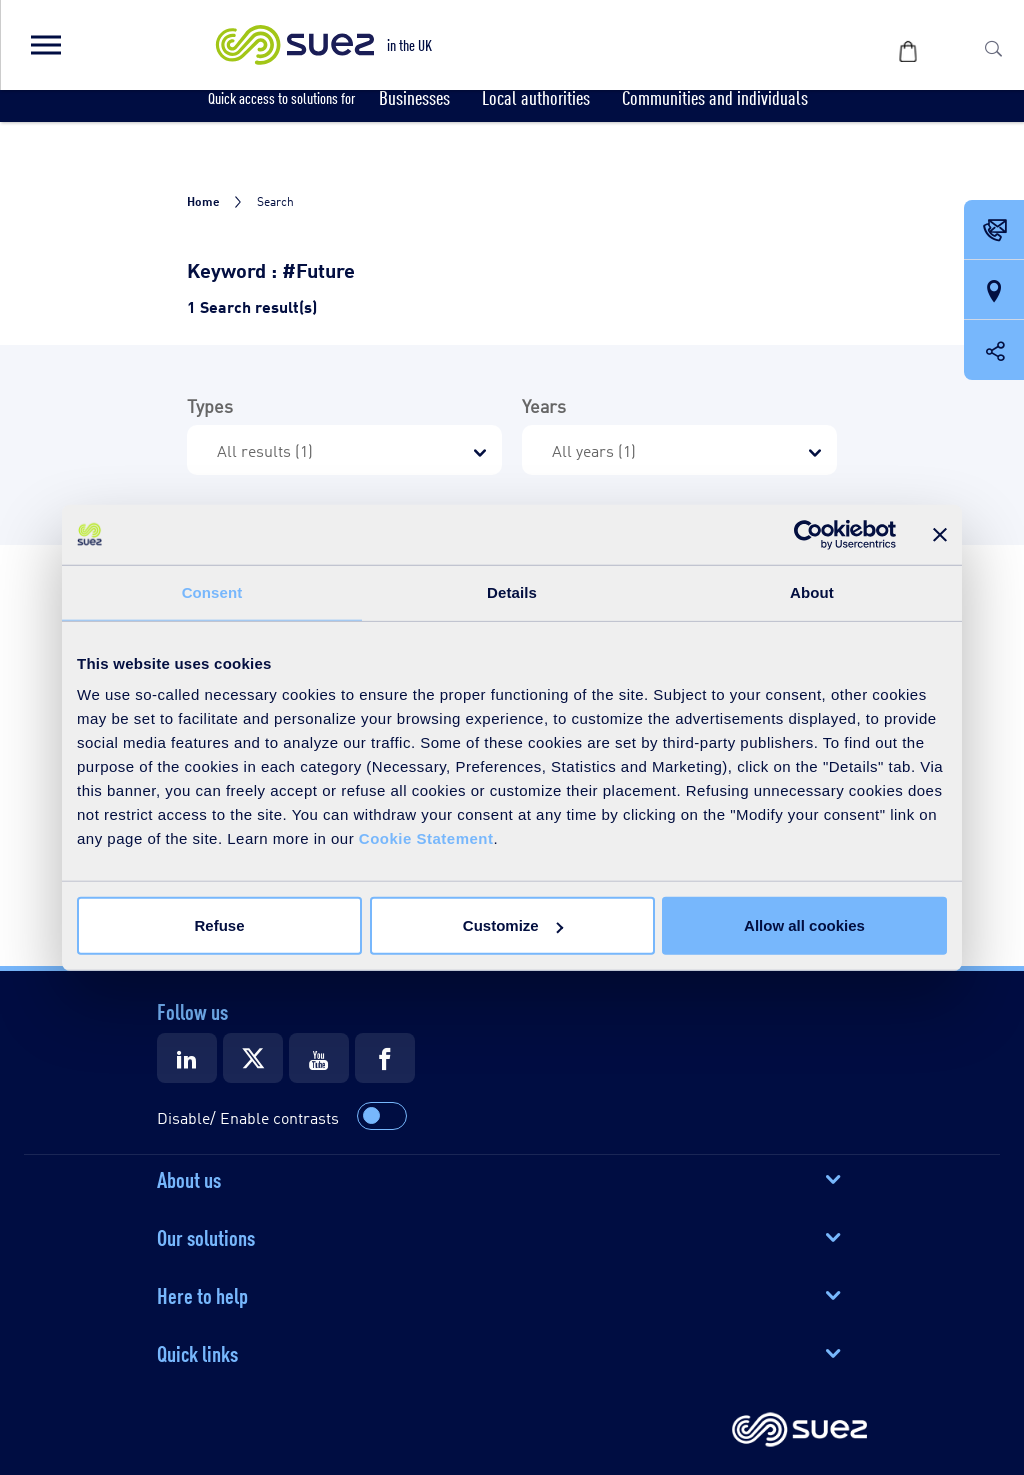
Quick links (197, 1352)
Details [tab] (512, 591)
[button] (45, 45)
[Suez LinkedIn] (187, 1058)
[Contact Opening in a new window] (994, 231)
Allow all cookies (804, 925)
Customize (513, 925)
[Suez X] (253, 1058)
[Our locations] (994, 291)
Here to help (202, 1294)
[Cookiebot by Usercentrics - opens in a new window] (808, 534)
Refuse (219, 925)
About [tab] (812, 591)
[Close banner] (940, 534)
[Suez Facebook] (385, 1058)
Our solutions (206, 1236)
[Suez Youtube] (319, 1058)
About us (189, 1178)
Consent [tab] (212, 591)
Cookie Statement (426, 838)
